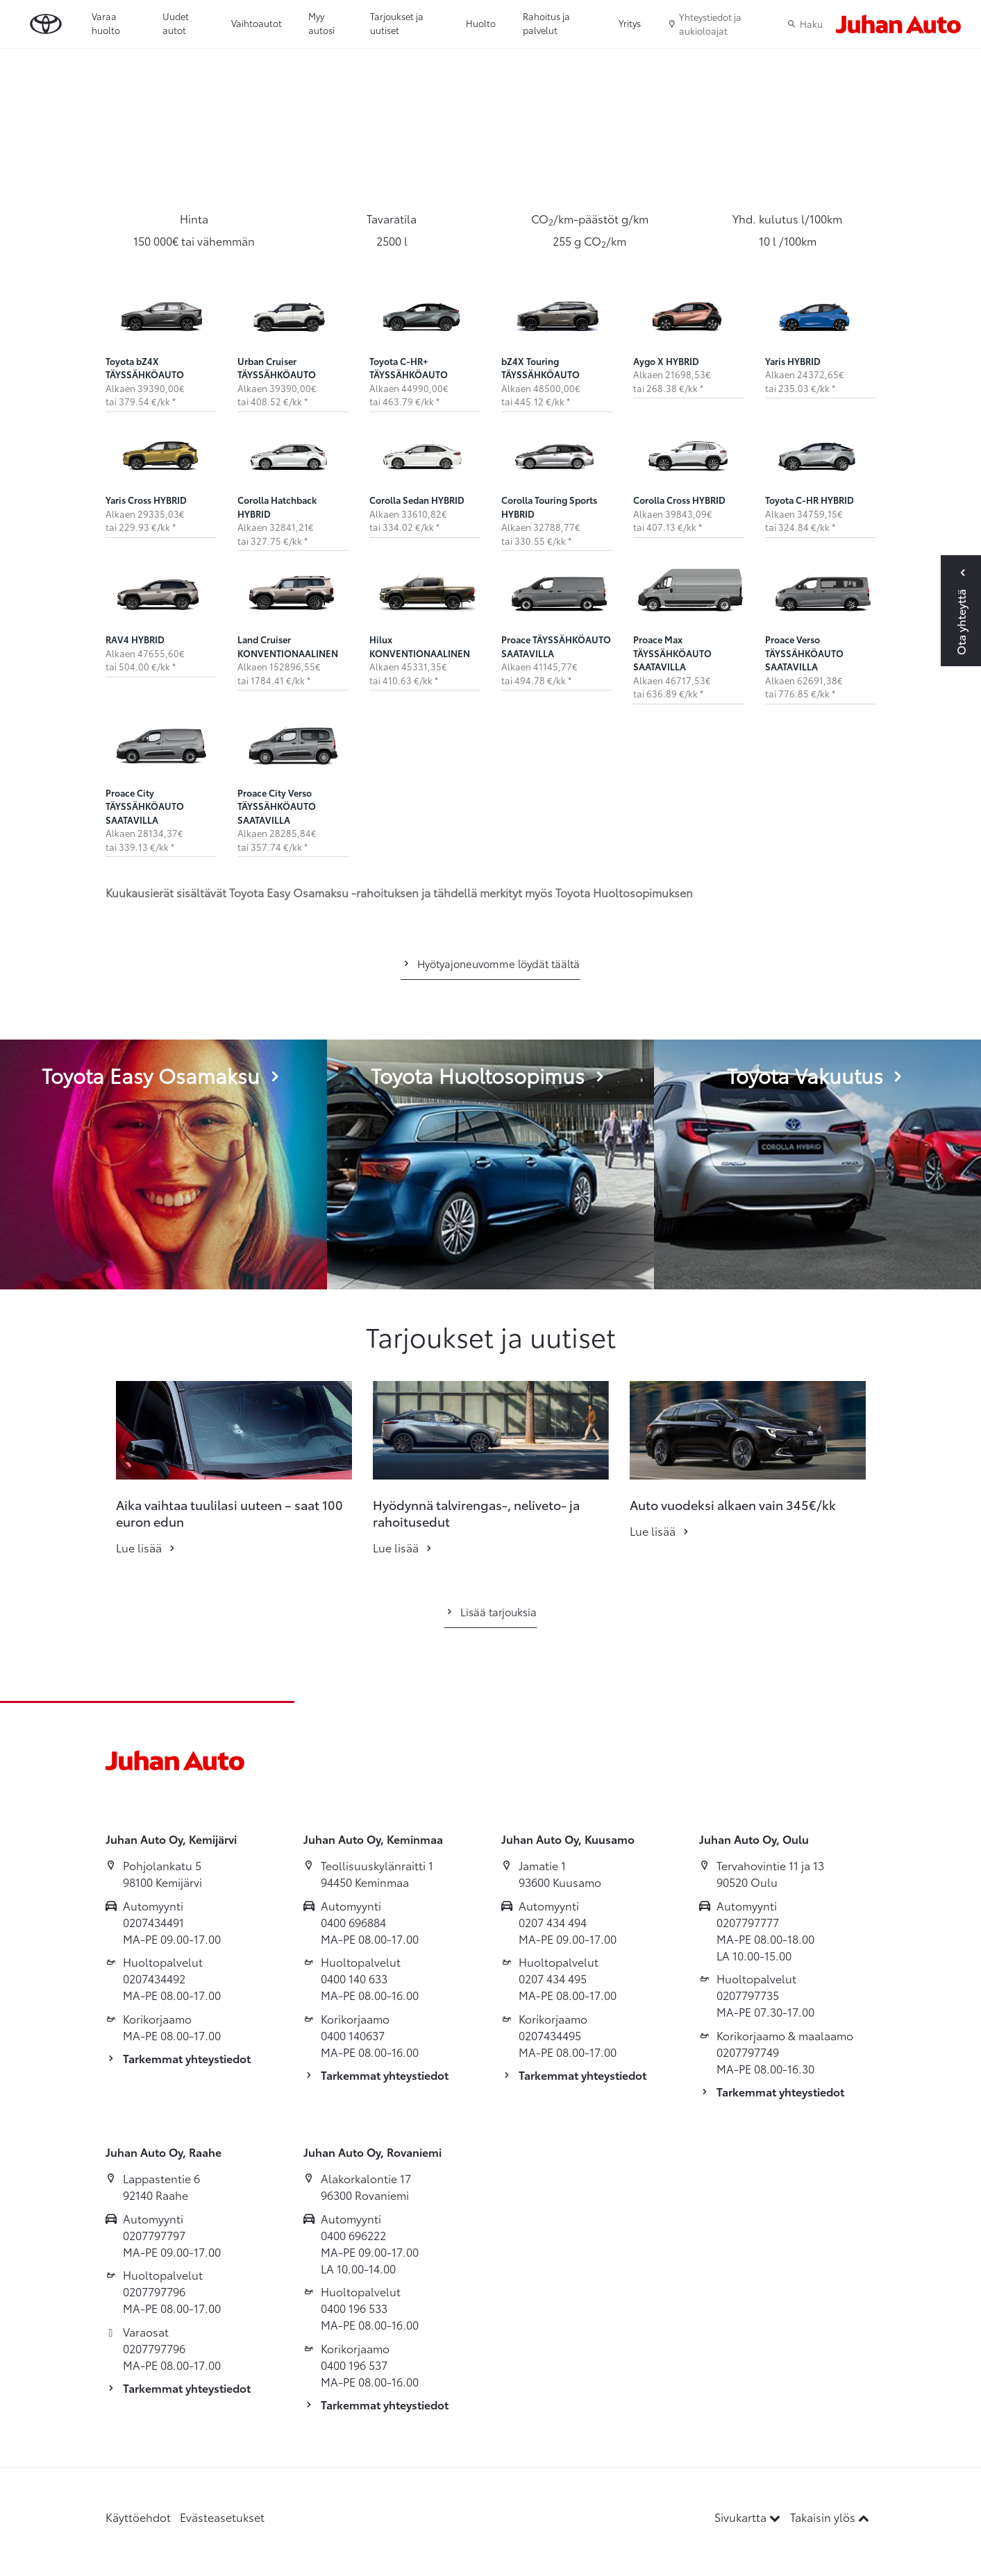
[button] (82, 1430)
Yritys (630, 23)
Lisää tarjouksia (490, 1611)
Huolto (481, 23)
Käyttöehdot (138, 2517)
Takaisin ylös (829, 2517)
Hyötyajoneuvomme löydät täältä (490, 963)
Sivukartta (748, 2517)
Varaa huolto (106, 23)
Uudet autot (175, 23)
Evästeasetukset (222, 2517)
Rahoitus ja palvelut (546, 23)
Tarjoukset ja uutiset (397, 23)
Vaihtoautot (256, 23)
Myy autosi (321, 23)
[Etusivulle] (898, 24)
